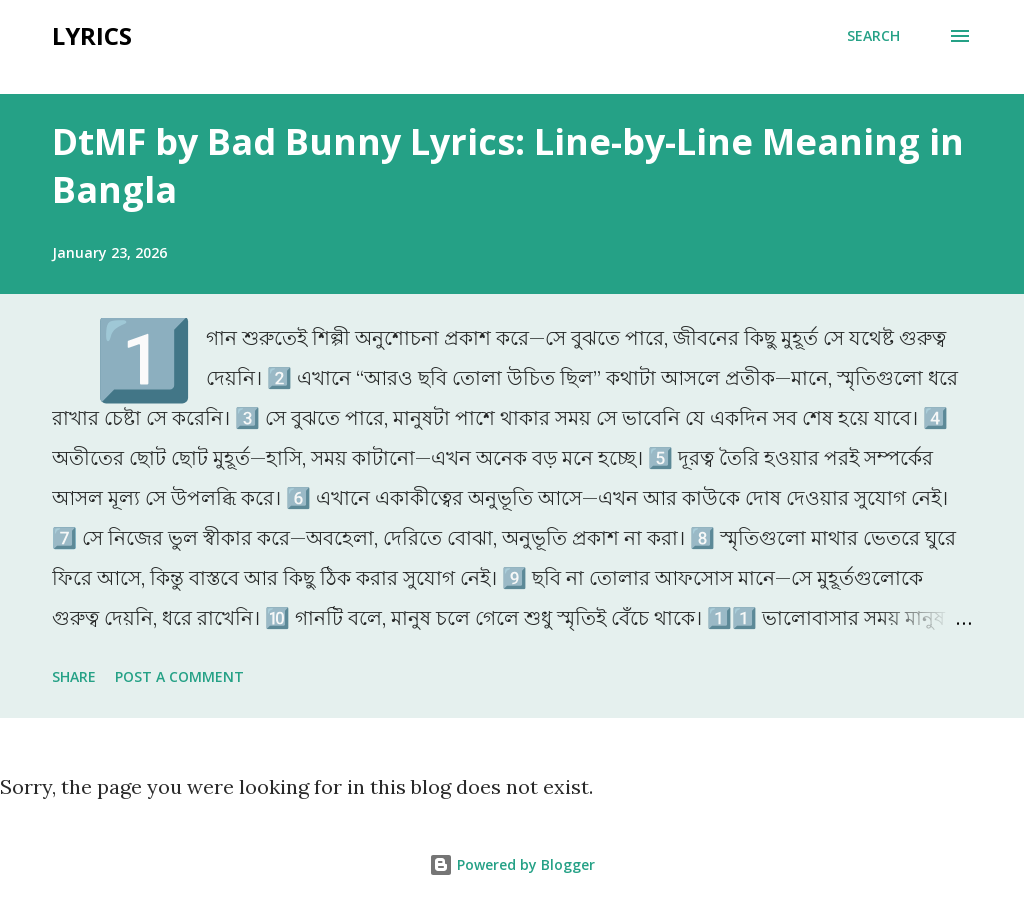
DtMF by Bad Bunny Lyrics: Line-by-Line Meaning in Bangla (508, 165)
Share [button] (74, 676)
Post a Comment (179, 676)
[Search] (873, 36)
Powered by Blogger (512, 864)
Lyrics (92, 35)
